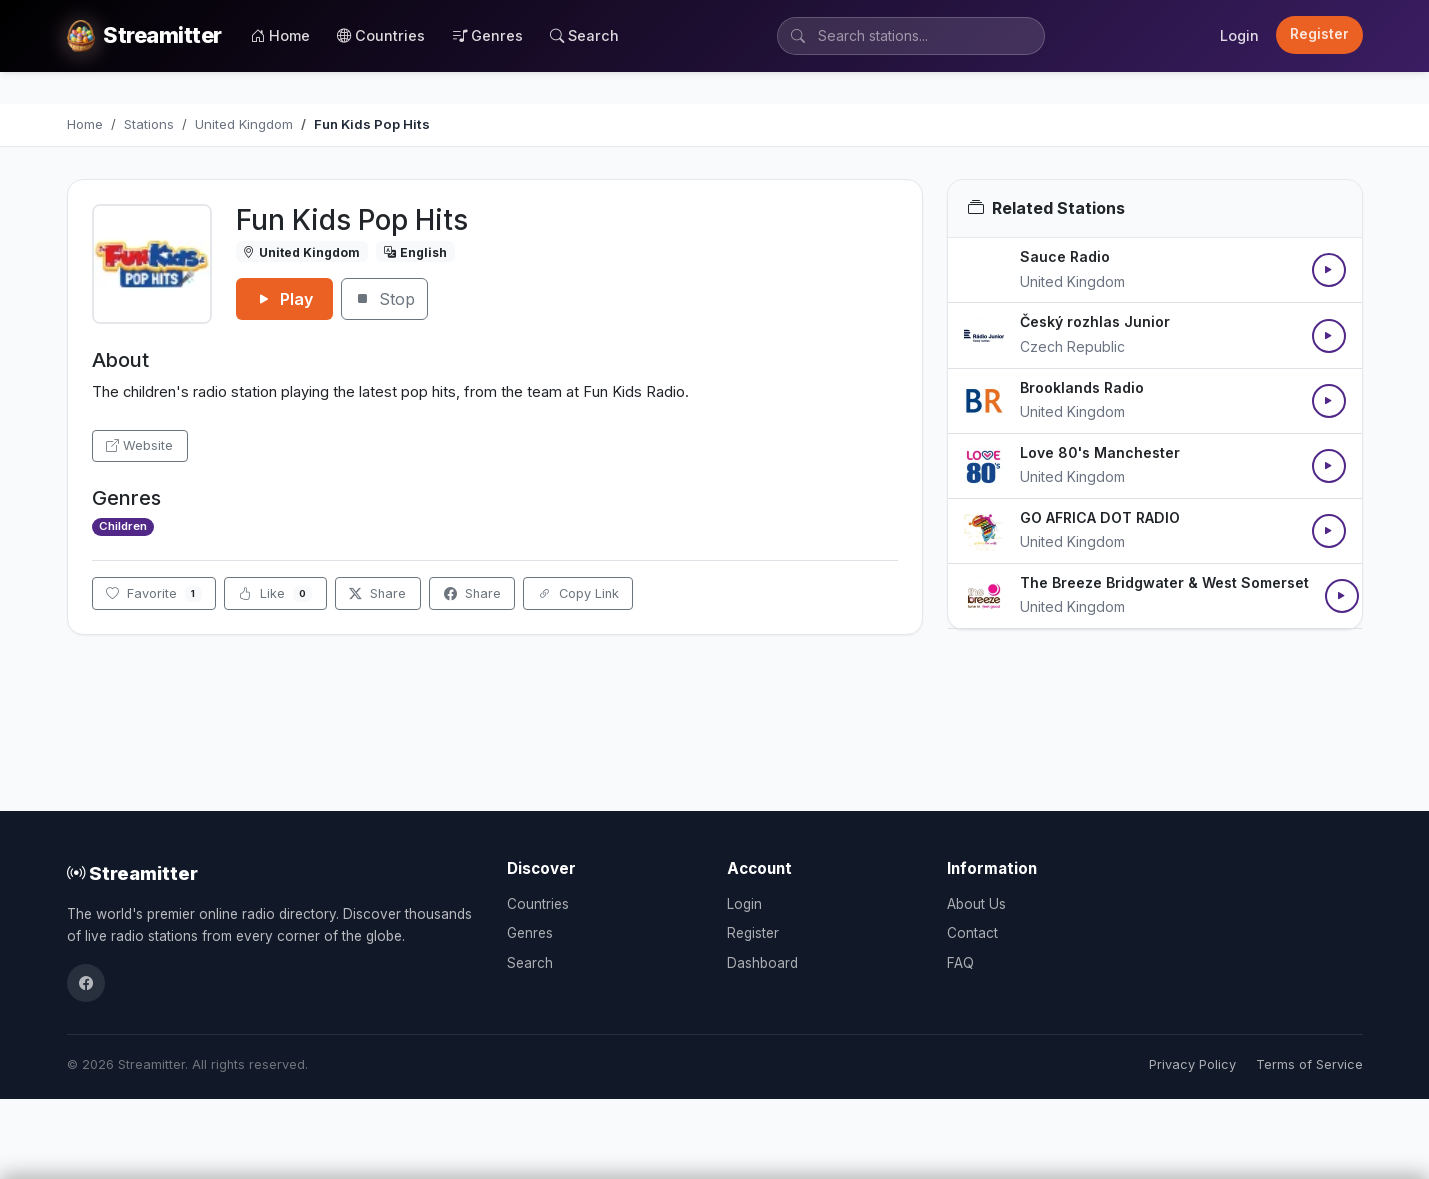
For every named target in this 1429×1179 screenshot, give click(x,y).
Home (280, 35)
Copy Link (578, 593)
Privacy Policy (1192, 1064)
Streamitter (132, 873)
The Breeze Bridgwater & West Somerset (1164, 582)
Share (377, 593)
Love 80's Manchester (1100, 452)
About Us (976, 904)
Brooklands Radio (1082, 387)
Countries (381, 35)
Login (1239, 35)
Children (123, 526)
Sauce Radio (1065, 256)
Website (139, 445)
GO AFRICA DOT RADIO (1100, 517)
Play (284, 299)
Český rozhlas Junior (1095, 321)
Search (584, 35)
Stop (384, 299)
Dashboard (762, 963)
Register (1319, 34)
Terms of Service (1309, 1064)
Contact (972, 933)
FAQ (960, 963)
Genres (488, 35)
